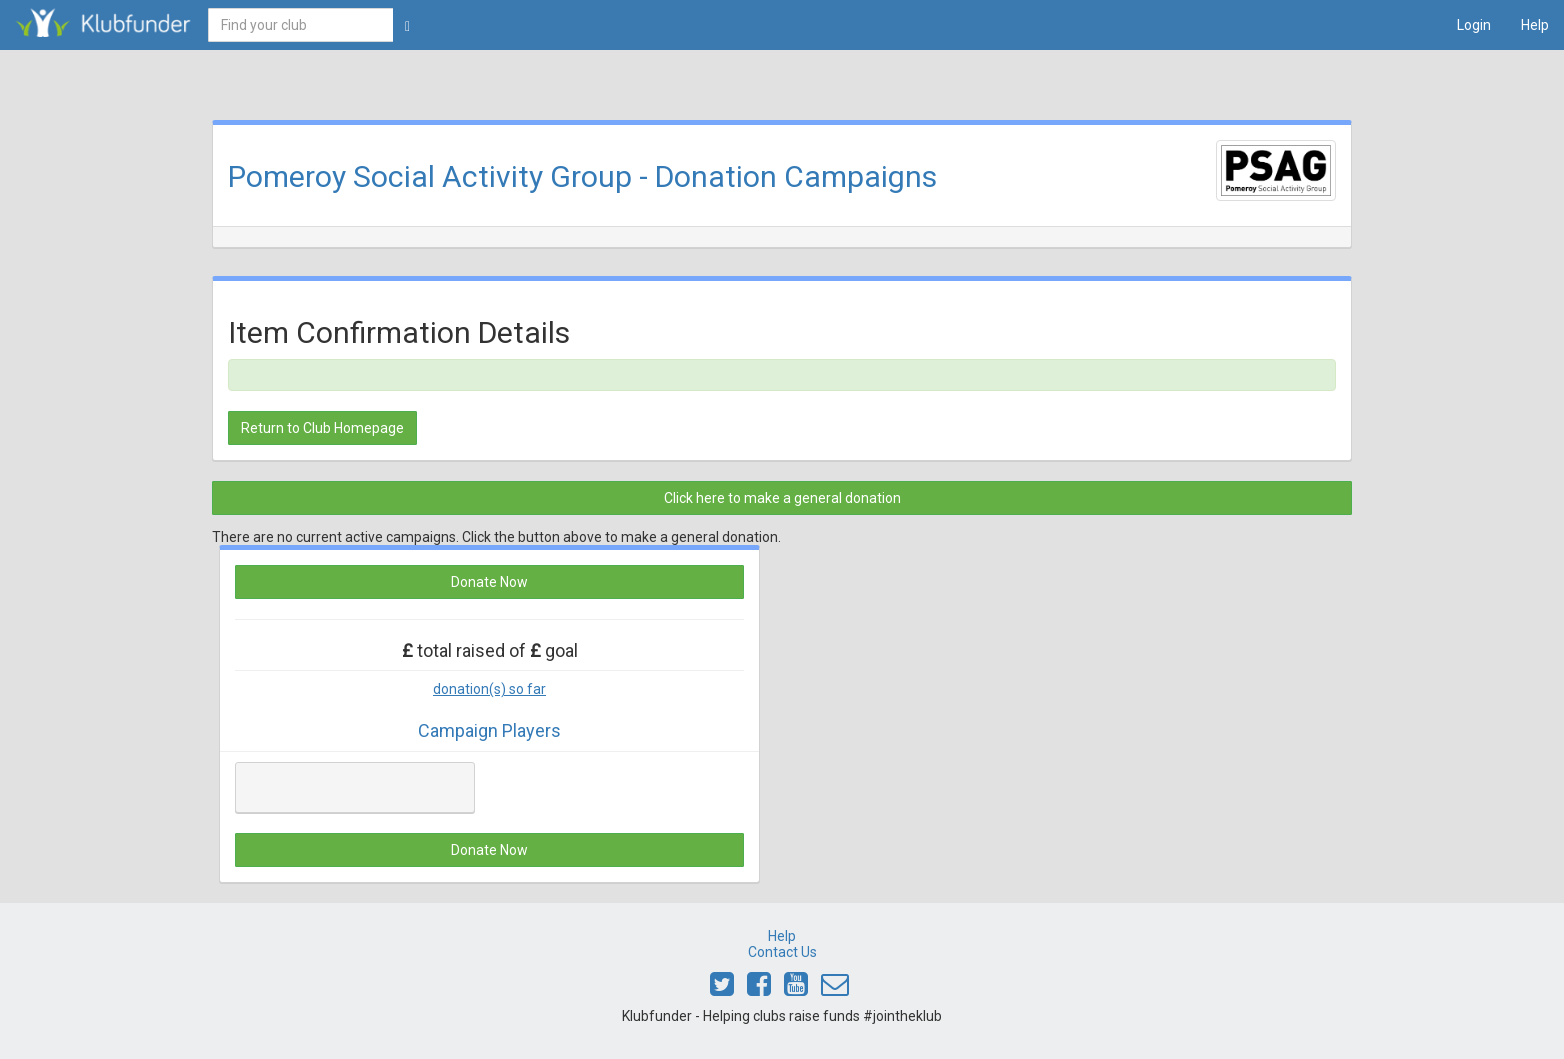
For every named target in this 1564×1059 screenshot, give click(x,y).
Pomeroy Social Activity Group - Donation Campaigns (582, 176)
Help (1535, 25)
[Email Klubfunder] (835, 989)
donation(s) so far (489, 689)
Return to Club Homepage (322, 428)
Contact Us (782, 952)
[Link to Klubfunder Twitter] (722, 989)
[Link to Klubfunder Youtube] (796, 989)
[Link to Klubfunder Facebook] (759, 989)
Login (1474, 25)
